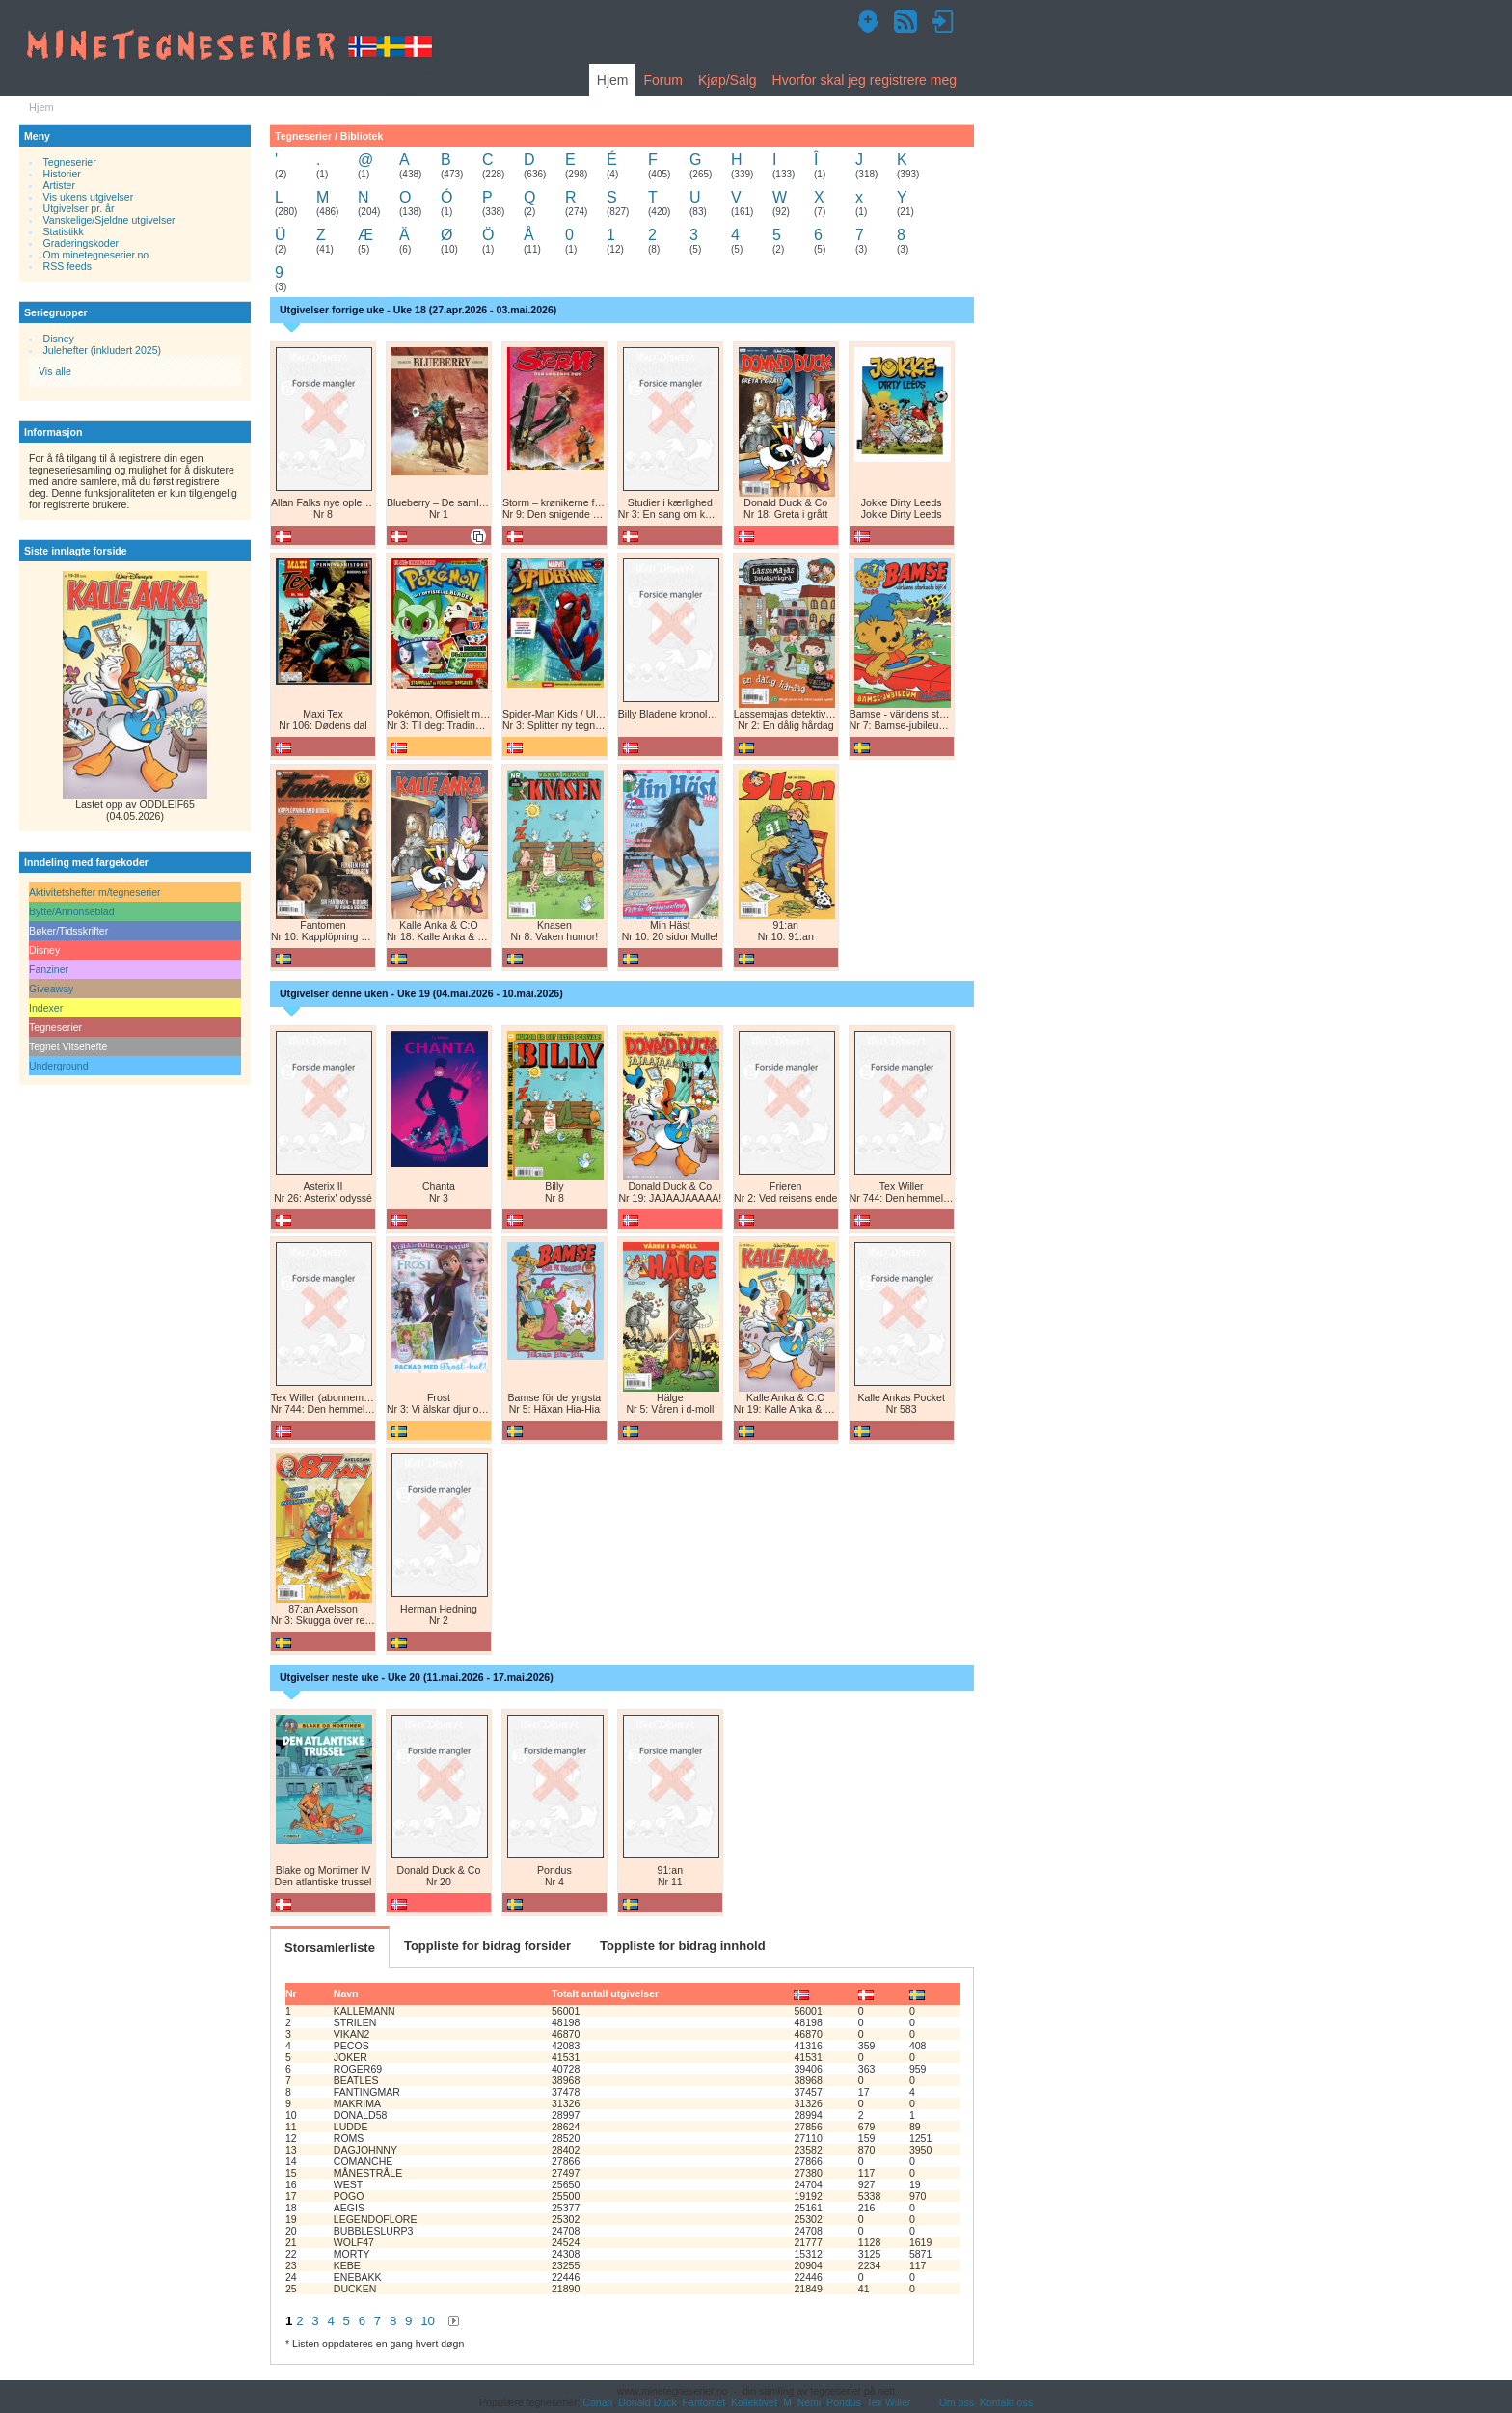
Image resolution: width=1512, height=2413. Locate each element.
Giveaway (51, 988)
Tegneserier (69, 162)
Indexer (46, 1008)
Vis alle (55, 371)
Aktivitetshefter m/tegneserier (95, 892)
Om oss (956, 2402)
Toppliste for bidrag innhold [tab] (683, 1946)
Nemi (809, 2402)
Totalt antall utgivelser (605, 1993)
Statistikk (63, 231)
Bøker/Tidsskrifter (68, 930)
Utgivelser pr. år (79, 208)
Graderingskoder (81, 243)
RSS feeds (67, 266)
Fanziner (48, 969)
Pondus (843, 2402)
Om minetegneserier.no (96, 254)
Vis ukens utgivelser (88, 197)
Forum (662, 80)
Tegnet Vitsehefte (68, 1046)
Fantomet (704, 2402)
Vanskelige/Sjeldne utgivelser (109, 220)
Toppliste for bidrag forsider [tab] (487, 1946)
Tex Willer (889, 2402)
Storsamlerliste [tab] (329, 1947)
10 (427, 2321)
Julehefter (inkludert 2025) (102, 350)
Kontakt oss (1006, 2402)
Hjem (613, 80)
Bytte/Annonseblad (72, 911)
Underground (59, 1065)
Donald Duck (647, 2402)
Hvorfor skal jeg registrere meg (864, 80)
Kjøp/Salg (727, 80)
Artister (59, 185)
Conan (597, 2402)
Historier (62, 173)
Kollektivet (754, 2402)
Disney (58, 338)
